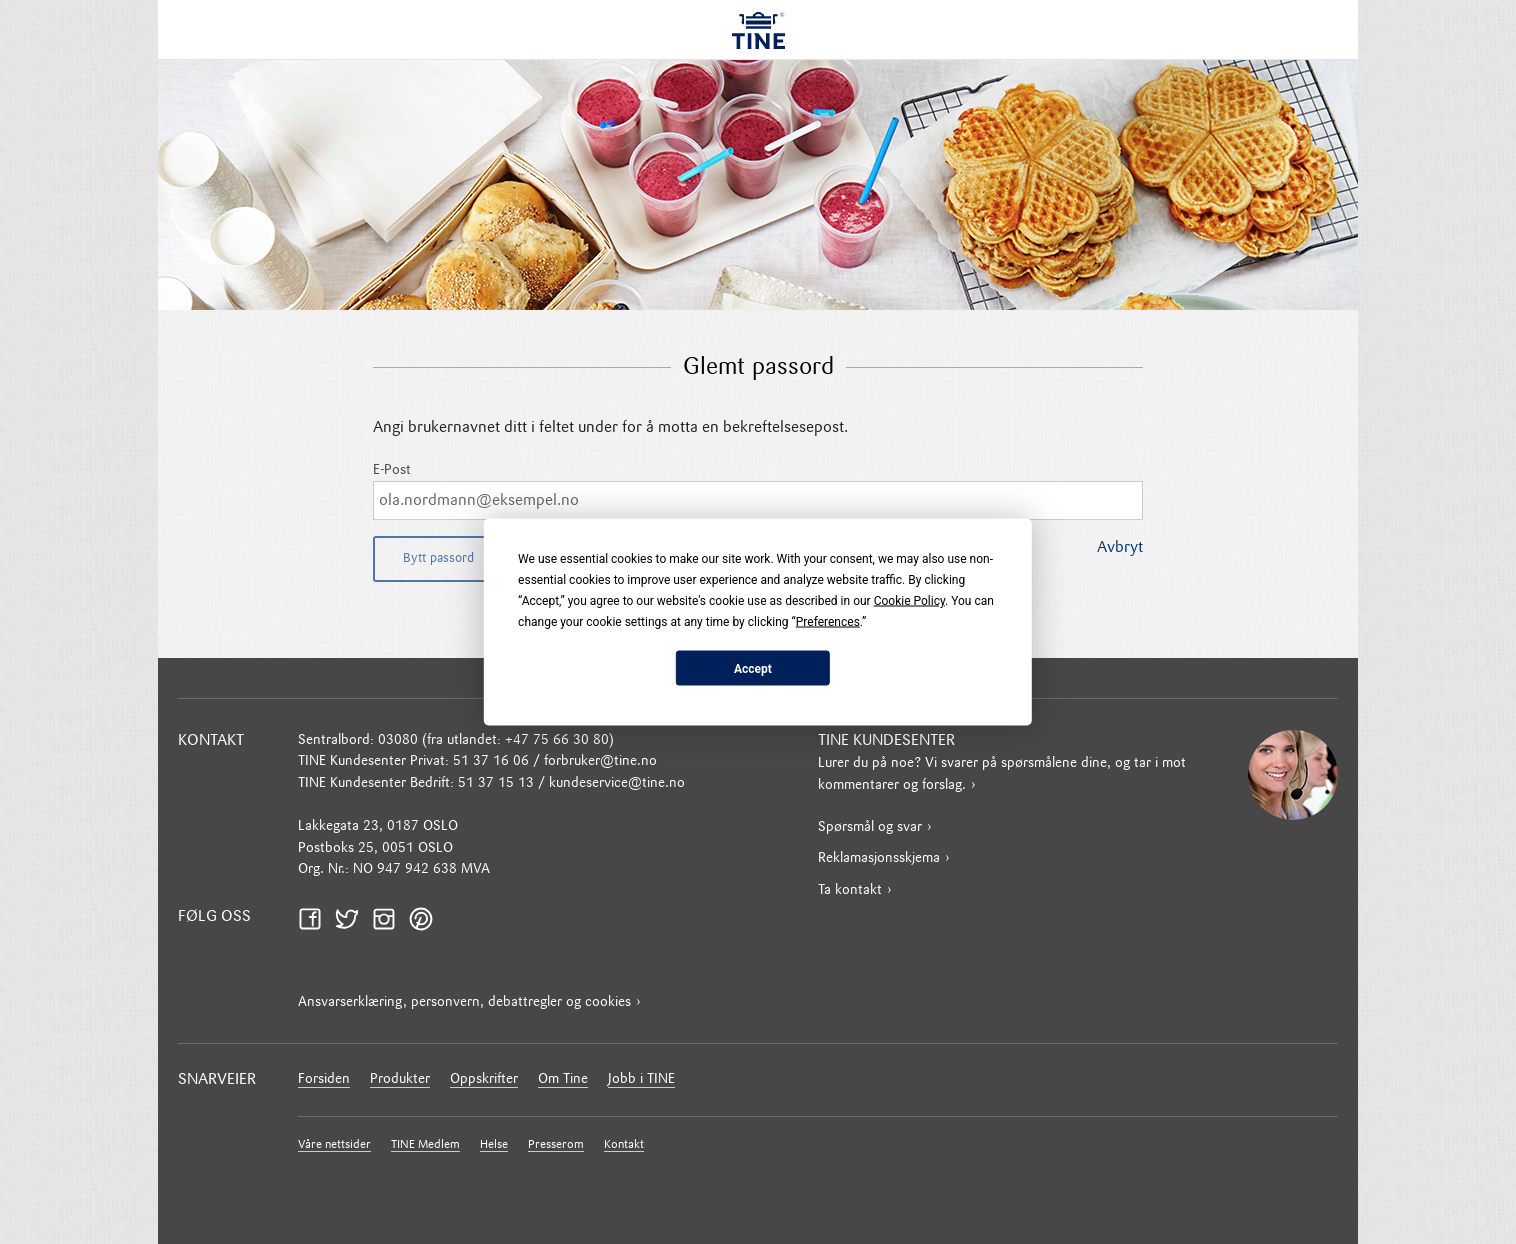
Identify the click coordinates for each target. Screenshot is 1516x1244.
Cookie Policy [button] (909, 601)
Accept (753, 668)
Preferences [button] (828, 622)
